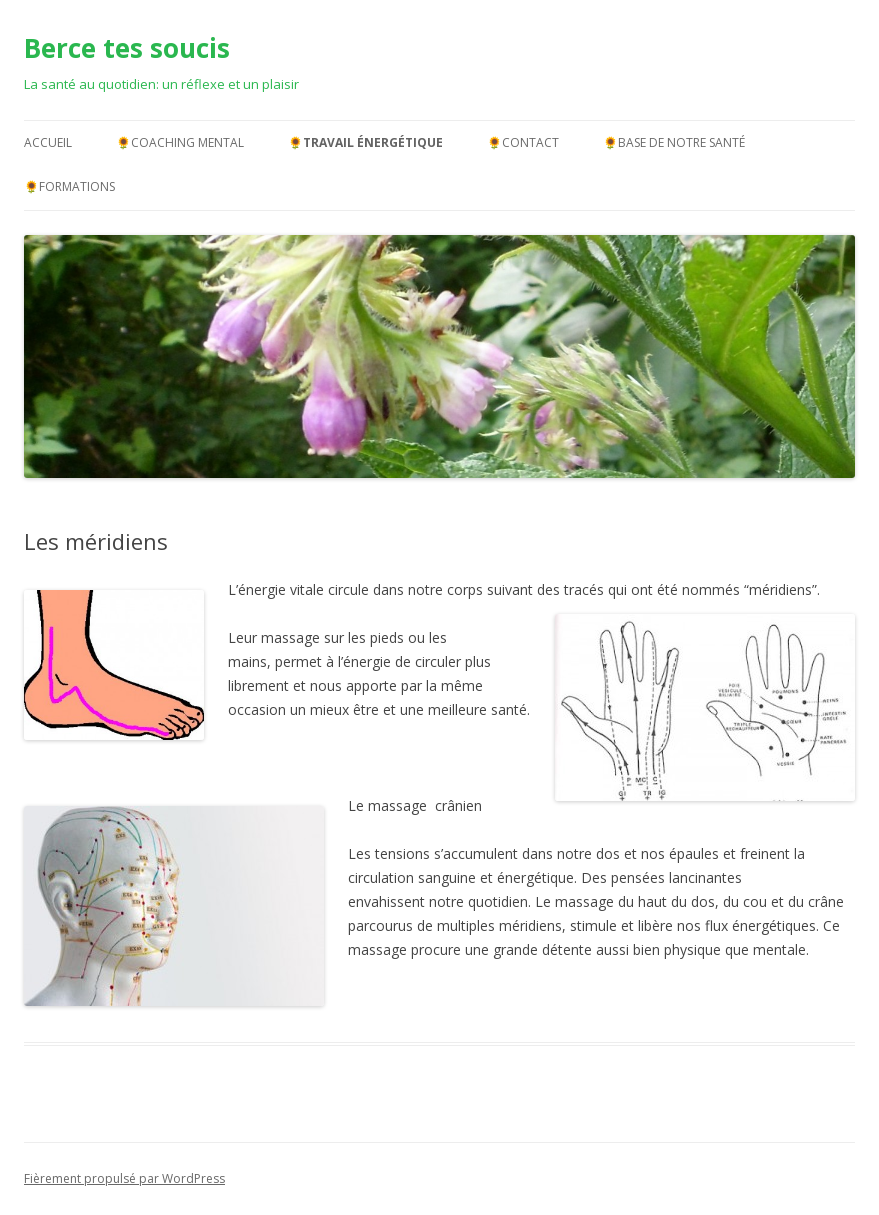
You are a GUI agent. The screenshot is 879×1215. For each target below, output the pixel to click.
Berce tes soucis (127, 48)
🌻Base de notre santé (674, 142)
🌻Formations (69, 186)
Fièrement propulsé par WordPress (124, 1178)
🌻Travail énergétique (365, 142)
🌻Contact (523, 142)
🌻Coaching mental (180, 142)
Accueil (48, 142)
